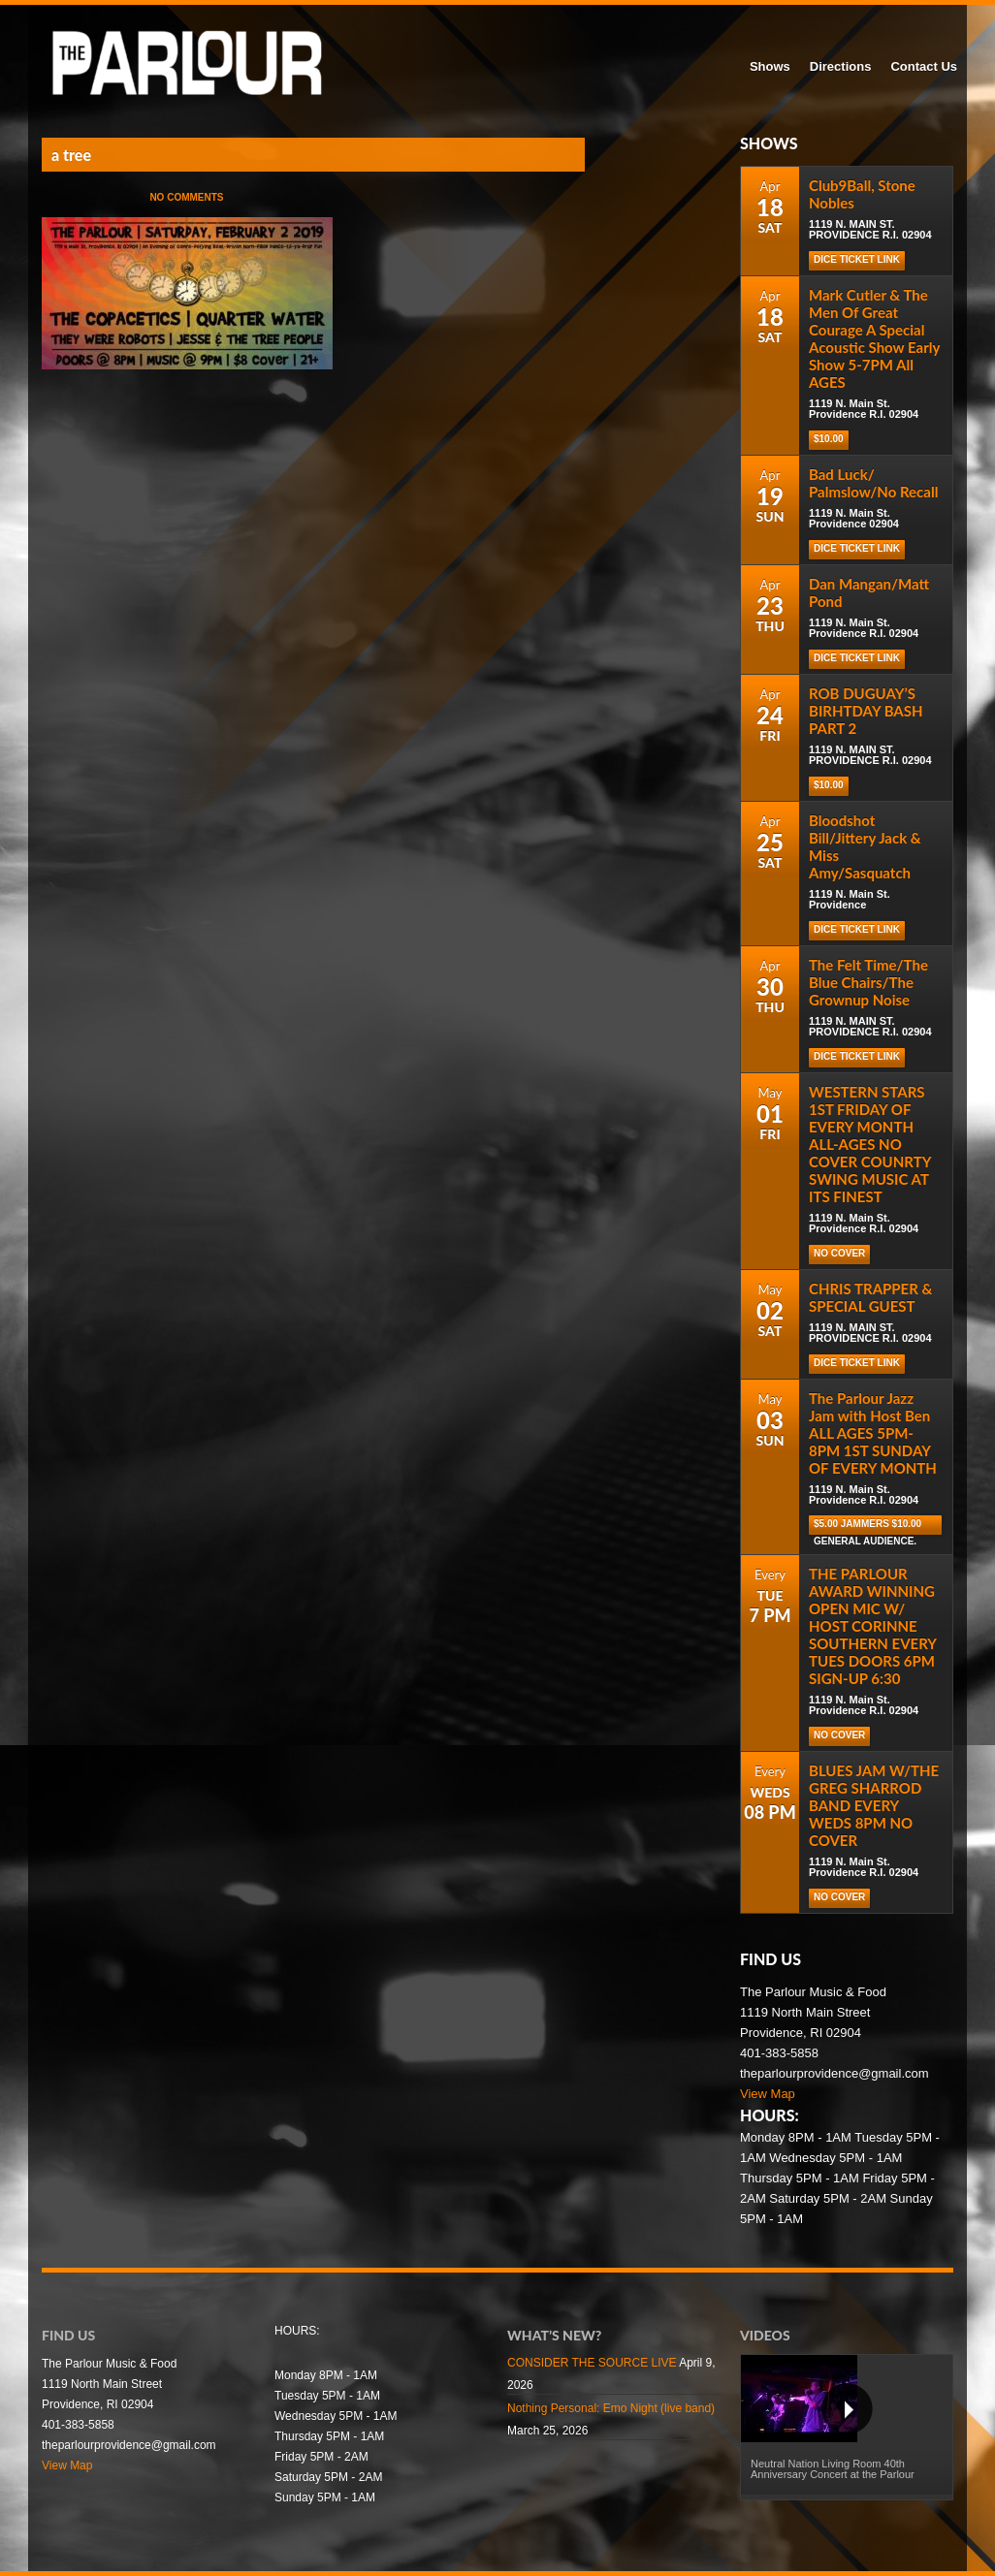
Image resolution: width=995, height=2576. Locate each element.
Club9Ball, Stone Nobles (862, 193)
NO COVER (839, 1253)
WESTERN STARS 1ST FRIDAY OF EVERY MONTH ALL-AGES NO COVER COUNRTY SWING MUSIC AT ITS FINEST (870, 1144)
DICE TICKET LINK (857, 259)
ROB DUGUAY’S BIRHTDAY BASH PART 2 (866, 710)
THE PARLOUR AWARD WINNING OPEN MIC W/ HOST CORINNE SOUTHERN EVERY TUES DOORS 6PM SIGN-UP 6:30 (872, 1626)
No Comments (186, 197)
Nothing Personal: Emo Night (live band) (611, 2408)
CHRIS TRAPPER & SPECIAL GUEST (870, 1297)
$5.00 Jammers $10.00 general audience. (867, 1526)
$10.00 (829, 438)
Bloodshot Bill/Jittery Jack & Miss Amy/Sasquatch (865, 846)
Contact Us (923, 66)
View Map (767, 2093)
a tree (71, 154)
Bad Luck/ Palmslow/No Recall (873, 482)
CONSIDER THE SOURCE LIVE (591, 2362)
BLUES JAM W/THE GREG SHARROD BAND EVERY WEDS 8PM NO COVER (874, 1805)
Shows (770, 66)
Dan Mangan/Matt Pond (869, 592)
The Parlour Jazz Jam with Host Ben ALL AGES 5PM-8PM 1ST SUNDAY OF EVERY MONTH (873, 1433)
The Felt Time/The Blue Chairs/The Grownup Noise (868, 982)
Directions (841, 66)
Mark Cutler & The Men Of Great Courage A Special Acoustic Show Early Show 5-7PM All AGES (874, 338)
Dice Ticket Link (857, 548)
